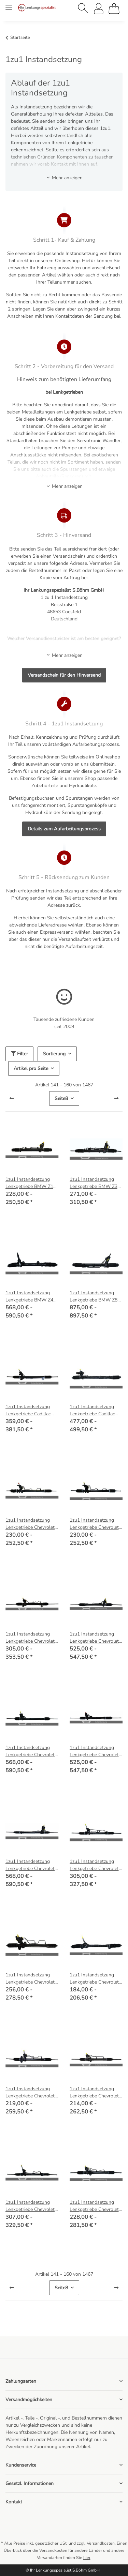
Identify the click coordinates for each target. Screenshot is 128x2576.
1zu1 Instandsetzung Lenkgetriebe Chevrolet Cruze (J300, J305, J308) (95, 1865)
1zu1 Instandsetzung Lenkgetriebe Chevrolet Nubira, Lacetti (94, 2092)
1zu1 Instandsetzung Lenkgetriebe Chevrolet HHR (94, 1979)
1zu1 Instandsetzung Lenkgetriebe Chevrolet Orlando (30, 2206)
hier (86, 2557)
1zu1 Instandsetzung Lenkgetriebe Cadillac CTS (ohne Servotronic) (30, 1410)
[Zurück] (11, 1098)
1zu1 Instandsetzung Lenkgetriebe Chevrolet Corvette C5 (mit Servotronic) (30, 1751)
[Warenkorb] (114, 8)
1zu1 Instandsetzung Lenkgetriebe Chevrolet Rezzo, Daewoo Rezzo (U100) (94, 2206)
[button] (83, 8)
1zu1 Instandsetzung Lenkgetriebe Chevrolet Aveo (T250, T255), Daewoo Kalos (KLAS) (30, 1524)
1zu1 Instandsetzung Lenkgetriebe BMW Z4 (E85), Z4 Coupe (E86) (29, 1297)
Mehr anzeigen (64, 178)
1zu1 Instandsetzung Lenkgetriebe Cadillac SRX (92, 1410)
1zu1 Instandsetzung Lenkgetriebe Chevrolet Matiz (30, 2092)
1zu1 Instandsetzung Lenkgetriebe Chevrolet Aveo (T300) (94, 1524)
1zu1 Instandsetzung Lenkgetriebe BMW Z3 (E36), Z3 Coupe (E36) (93, 1183)
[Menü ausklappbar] (8, 4)
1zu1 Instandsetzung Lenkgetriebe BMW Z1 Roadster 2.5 (29, 1183)
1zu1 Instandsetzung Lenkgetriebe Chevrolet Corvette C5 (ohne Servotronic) (94, 1751)
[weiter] (116, 1098)
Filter (19, 1054)
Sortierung (54, 1054)
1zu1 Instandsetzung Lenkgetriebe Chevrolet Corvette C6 (30, 1865)
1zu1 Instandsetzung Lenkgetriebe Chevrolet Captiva (30, 1638)
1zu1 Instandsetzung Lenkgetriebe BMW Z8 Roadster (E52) (93, 1297)
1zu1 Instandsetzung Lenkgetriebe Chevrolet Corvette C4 (94, 1638)
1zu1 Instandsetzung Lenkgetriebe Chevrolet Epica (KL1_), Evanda (30, 1979)
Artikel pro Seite (31, 1068)
